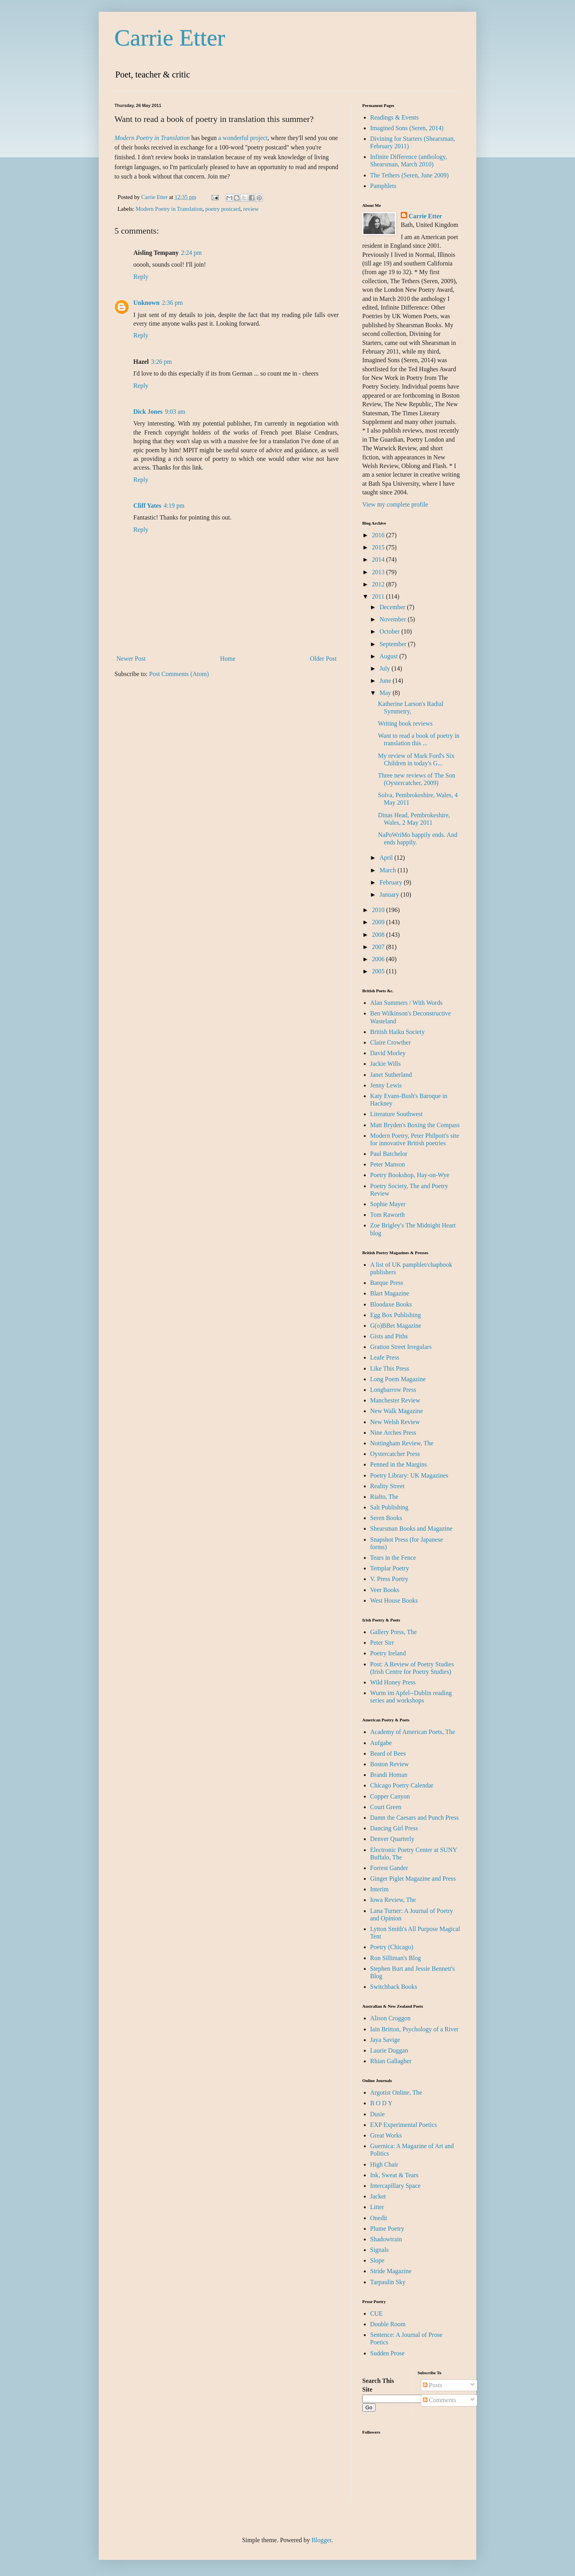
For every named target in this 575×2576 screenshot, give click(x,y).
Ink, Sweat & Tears (394, 2175)
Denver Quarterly (392, 1838)
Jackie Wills (385, 1063)
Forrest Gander (389, 1868)
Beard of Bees (388, 1753)
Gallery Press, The (393, 1632)
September (394, 644)
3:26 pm (161, 361)
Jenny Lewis (386, 1085)
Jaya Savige (385, 2039)
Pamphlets (383, 185)
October (391, 631)
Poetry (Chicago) (391, 1947)
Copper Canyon (390, 1796)
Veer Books (384, 1590)
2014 (379, 559)
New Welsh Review (395, 1422)
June (386, 680)
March (389, 870)
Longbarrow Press (393, 1389)
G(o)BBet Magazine (395, 1325)
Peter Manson (387, 1164)
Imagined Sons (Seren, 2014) (407, 128)
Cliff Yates (147, 505)
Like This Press (389, 1368)
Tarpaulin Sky (387, 2282)
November (394, 619)
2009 (379, 922)
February (392, 882)
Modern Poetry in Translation (169, 209)
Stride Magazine (390, 2271)
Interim (379, 1889)
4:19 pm (174, 505)
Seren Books (386, 1518)
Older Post (323, 658)
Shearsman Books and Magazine (411, 1528)
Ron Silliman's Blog (395, 1958)
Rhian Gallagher (390, 2061)
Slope (377, 2260)
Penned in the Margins (398, 1464)
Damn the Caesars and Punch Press (414, 1817)
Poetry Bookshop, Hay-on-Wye (409, 1175)
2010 (379, 910)
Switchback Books (393, 1986)
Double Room (387, 2324)
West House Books (394, 1600)
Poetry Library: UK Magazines (409, 1475)
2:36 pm (172, 302)
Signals (379, 2249)
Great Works (386, 2135)
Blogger (321, 2540)
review (250, 209)
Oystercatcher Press (395, 1453)
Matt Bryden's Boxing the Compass (415, 1125)
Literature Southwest (396, 1114)
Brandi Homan (388, 1774)
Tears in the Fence (393, 1557)
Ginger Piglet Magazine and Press (413, 1878)
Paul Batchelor (388, 1153)
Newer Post (131, 658)
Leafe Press (384, 1357)
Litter (377, 2207)
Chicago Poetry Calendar (401, 1785)
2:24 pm (191, 252)
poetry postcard (222, 209)
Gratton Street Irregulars (400, 1346)
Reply (140, 276)
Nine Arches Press (393, 1432)
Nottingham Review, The (401, 1443)
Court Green (386, 1807)
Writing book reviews (405, 723)
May (386, 692)
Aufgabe (381, 1742)
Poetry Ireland (388, 1653)
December (393, 607)
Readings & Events (394, 117)
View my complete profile (395, 504)
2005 (379, 971)
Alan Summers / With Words (406, 1002)
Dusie (377, 2114)
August (389, 656)
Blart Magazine (389, 1293)
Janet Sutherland (391, 1074)
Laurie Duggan (389, 2050)
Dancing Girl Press (394, 1828)
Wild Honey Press (393, 1682)
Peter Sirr (382, 1642)
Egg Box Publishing (395, 1315)
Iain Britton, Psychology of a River (414, 2029)
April (387, 857)
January (390, 894)
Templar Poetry (389, 1568)
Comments (439, 2400)
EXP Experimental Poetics (403, 2124)
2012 (379, 584)
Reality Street (387, 1486)
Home (228, 658)
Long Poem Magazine (398, 1379)
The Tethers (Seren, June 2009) (409, 175)
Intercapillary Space (395, 2185)
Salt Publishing (389, 1507)
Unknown (146, 302)
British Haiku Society (397, 1031)
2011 (379, 596)
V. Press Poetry (389, 1578)
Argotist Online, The (396, 2092)
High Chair (384, 2164)
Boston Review (389, 1764)
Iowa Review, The (393, 1899)
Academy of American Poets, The (412, 1731)
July (386, 668)
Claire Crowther (390, 1042)
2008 (379, 934)
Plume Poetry (387, 2228)
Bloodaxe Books (391, 1304)
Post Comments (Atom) (179, 674)
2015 (379, 547)
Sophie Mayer (387, 1204)
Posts (432, 2385)
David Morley (387, 1053)
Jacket (378, 2196)
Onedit (378, 2218)
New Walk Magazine (396, 1411)
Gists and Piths (389, 1336)
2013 (379, 572)
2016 (379, 535)
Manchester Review (395, 1400)
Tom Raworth (387, 1214)
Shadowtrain (386, 2239)
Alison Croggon (390, 2018)
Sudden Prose (387, 2353)
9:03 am (175, 411)
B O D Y (381, 2103)
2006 (379, 959)
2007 (379, 946)
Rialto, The (384, 1496)
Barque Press (386, 1282)
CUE (376, 2313)
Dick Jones (147, 411)
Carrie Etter (169, 38)
